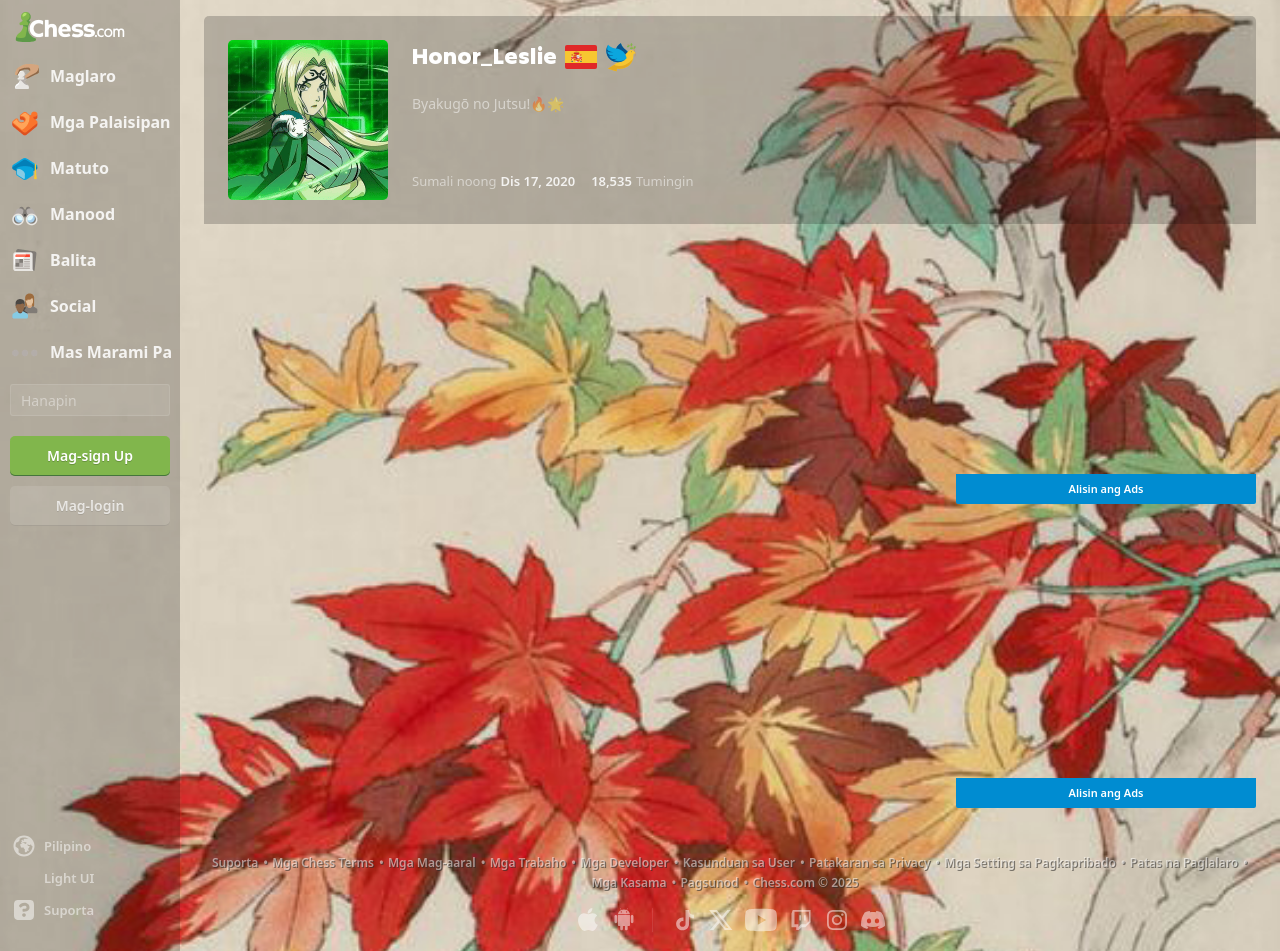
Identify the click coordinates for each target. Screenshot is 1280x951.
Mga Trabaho (528, 862)
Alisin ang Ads (1106, 488)
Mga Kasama (628, 882)
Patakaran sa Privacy (869, 862)
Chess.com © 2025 (806, 882)
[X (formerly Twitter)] (721, 920)
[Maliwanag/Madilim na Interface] (90, 878)
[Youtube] (761, 920)
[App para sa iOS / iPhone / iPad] (588, 920)
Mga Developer (624, 862)
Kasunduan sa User (739, 862)
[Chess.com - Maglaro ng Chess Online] (90, 29)
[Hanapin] (90, 400)
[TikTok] (685, 920)
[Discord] (873, 920)
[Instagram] (837, 920)
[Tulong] (90, 910)
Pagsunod (709, 882)
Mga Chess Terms (323, 862)
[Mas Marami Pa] (90, 353)
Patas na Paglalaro (1184, 862)
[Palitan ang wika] (90, 846)
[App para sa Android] (624, 920)
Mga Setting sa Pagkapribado (1029, 862)
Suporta (235, 862)
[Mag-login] (90, 506)
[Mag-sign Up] (90, 456)
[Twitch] (801, 920)
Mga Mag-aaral (432, 862)
